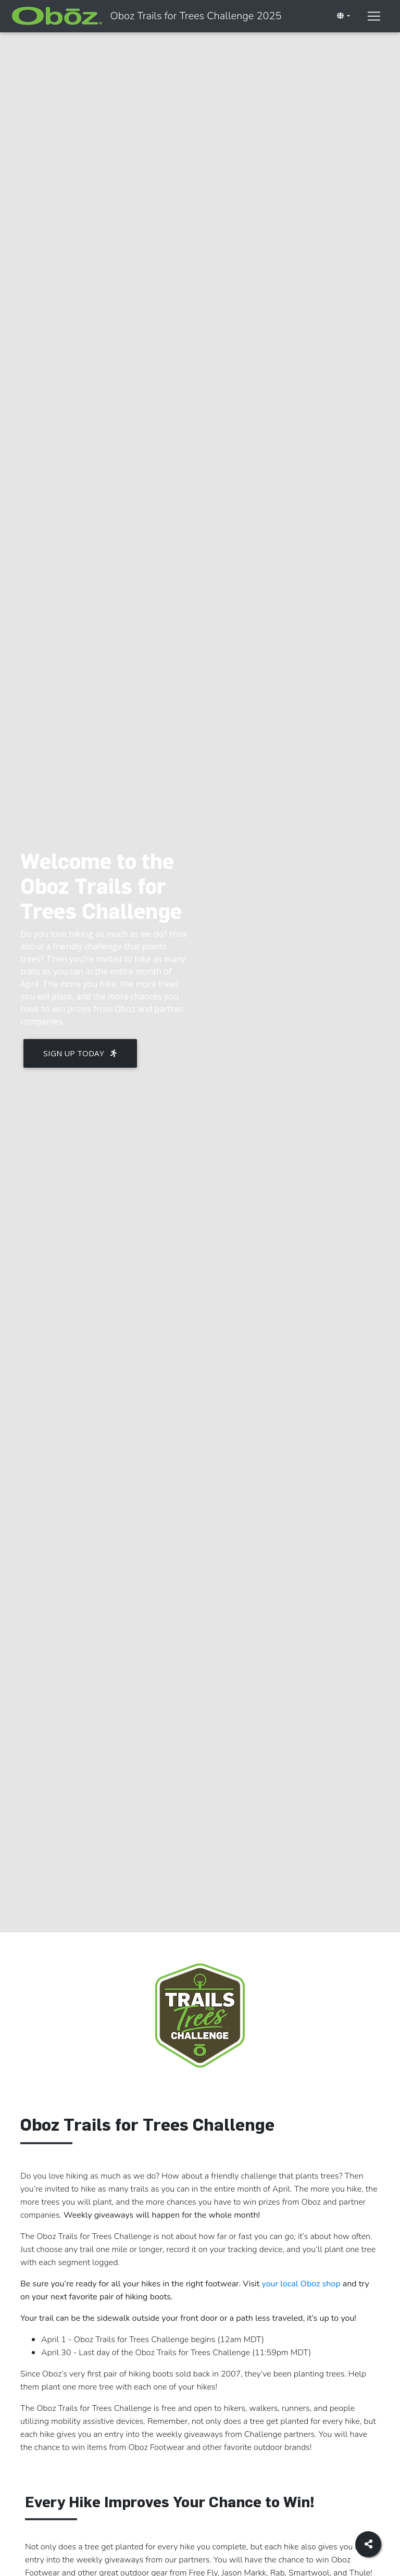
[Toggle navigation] (347, 39)
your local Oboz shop (301, 2284)
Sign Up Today (80, 1053)
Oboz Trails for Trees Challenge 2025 (267, 18)
